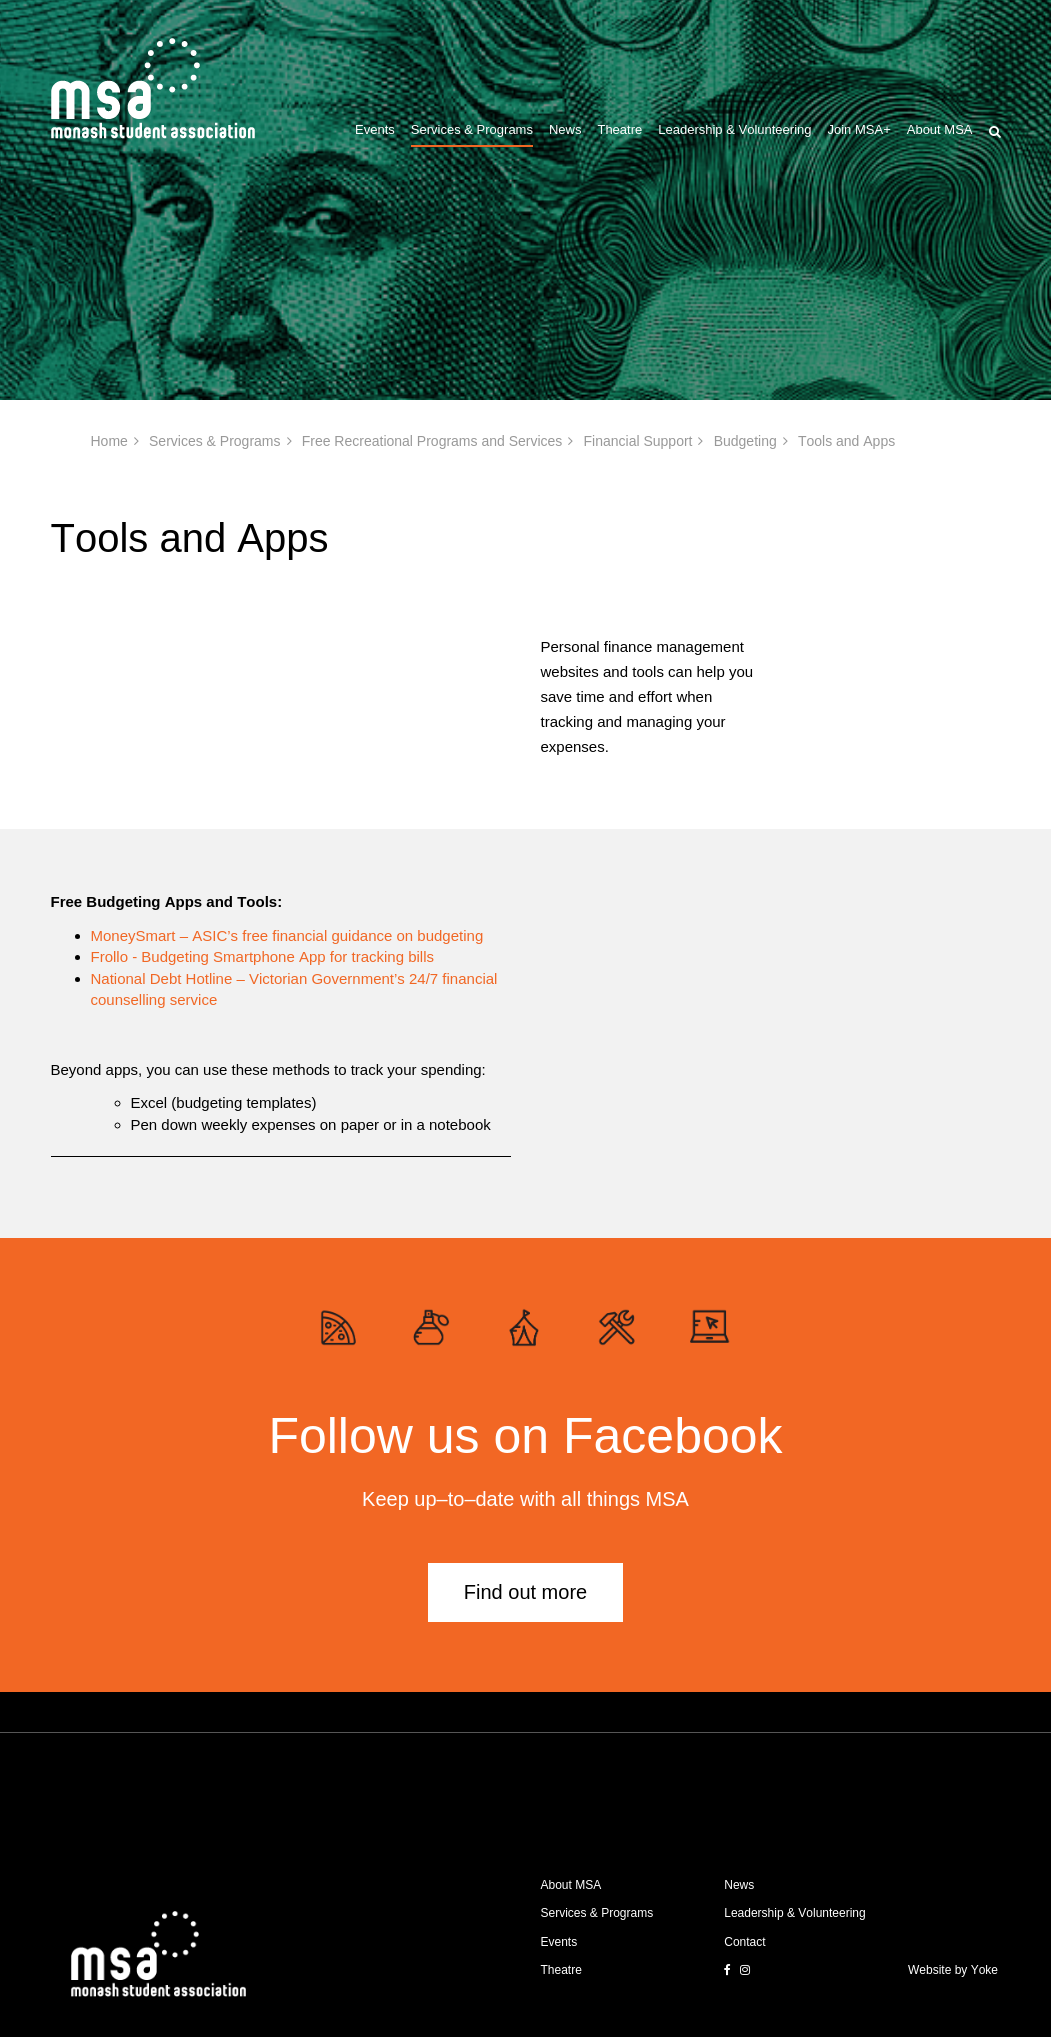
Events (375, 129)
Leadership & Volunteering (734, 129)
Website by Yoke (953, 1970)
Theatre (619, 129)
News (565, 129)
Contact (744, 1942)
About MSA (940, 129)
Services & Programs (472, 129)
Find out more (525, 1592)
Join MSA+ (859, 129)
